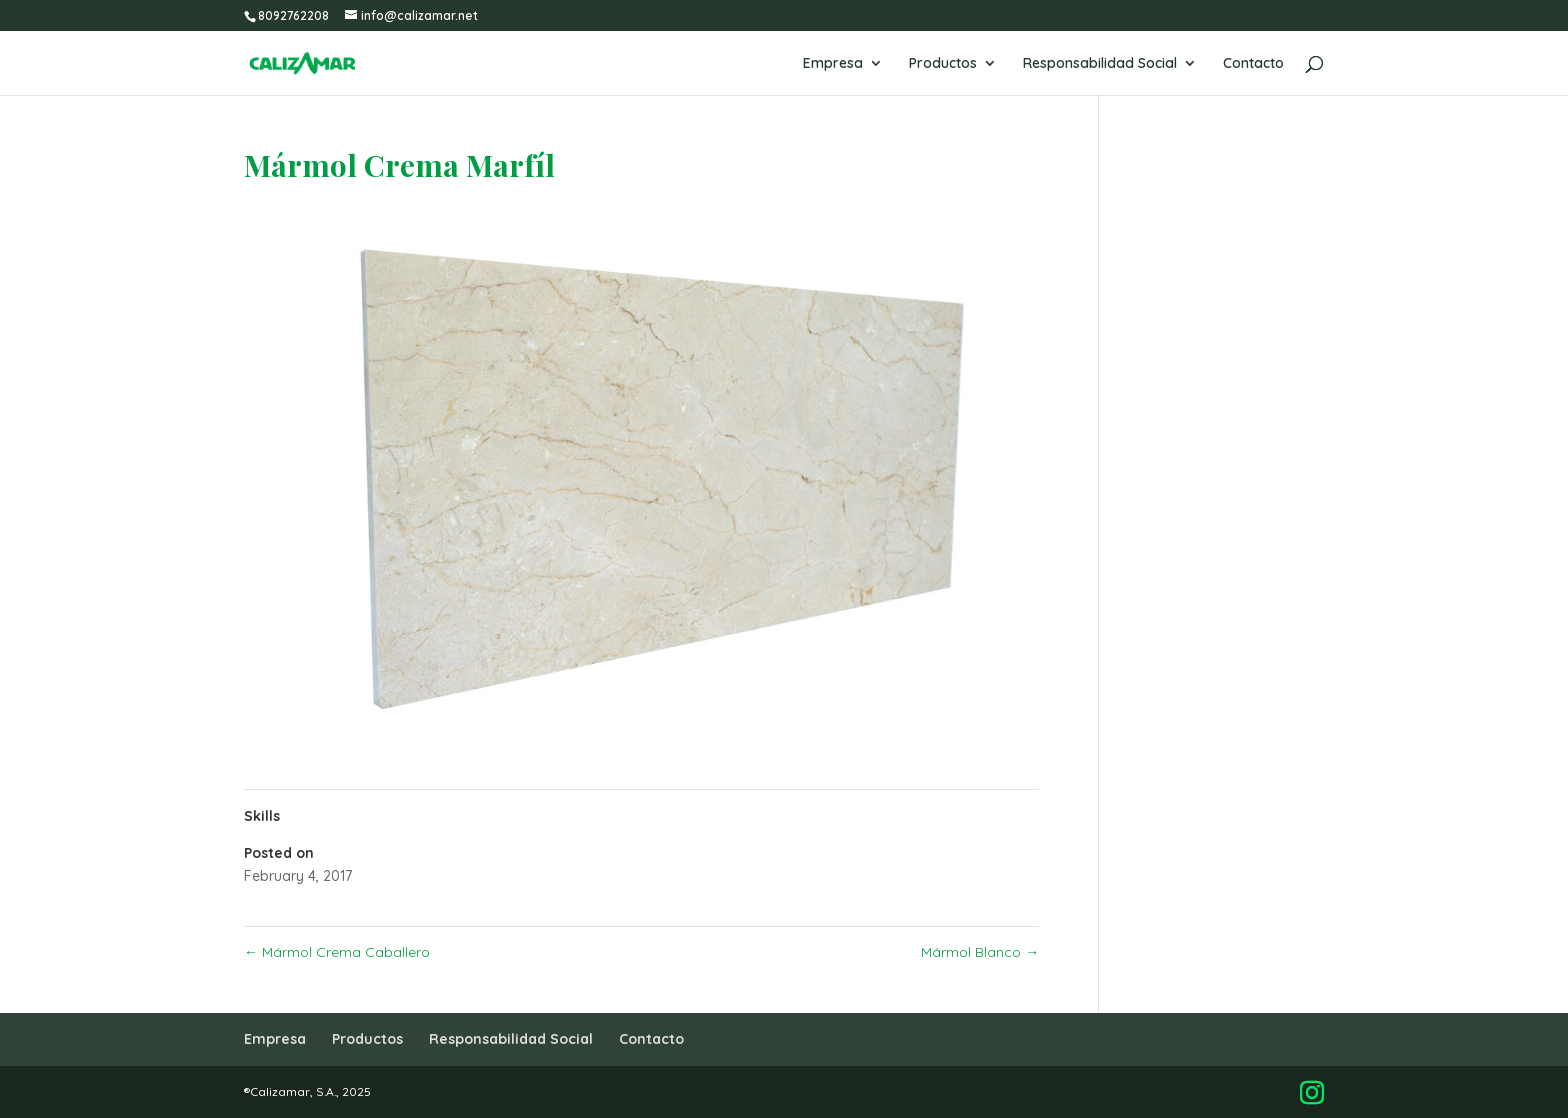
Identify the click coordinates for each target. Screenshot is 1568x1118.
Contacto (1253, 64)
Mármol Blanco (980, 952)
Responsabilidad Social (1100, 64)
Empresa (833, 64)
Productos (943, 64)
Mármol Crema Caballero (337, 952)
